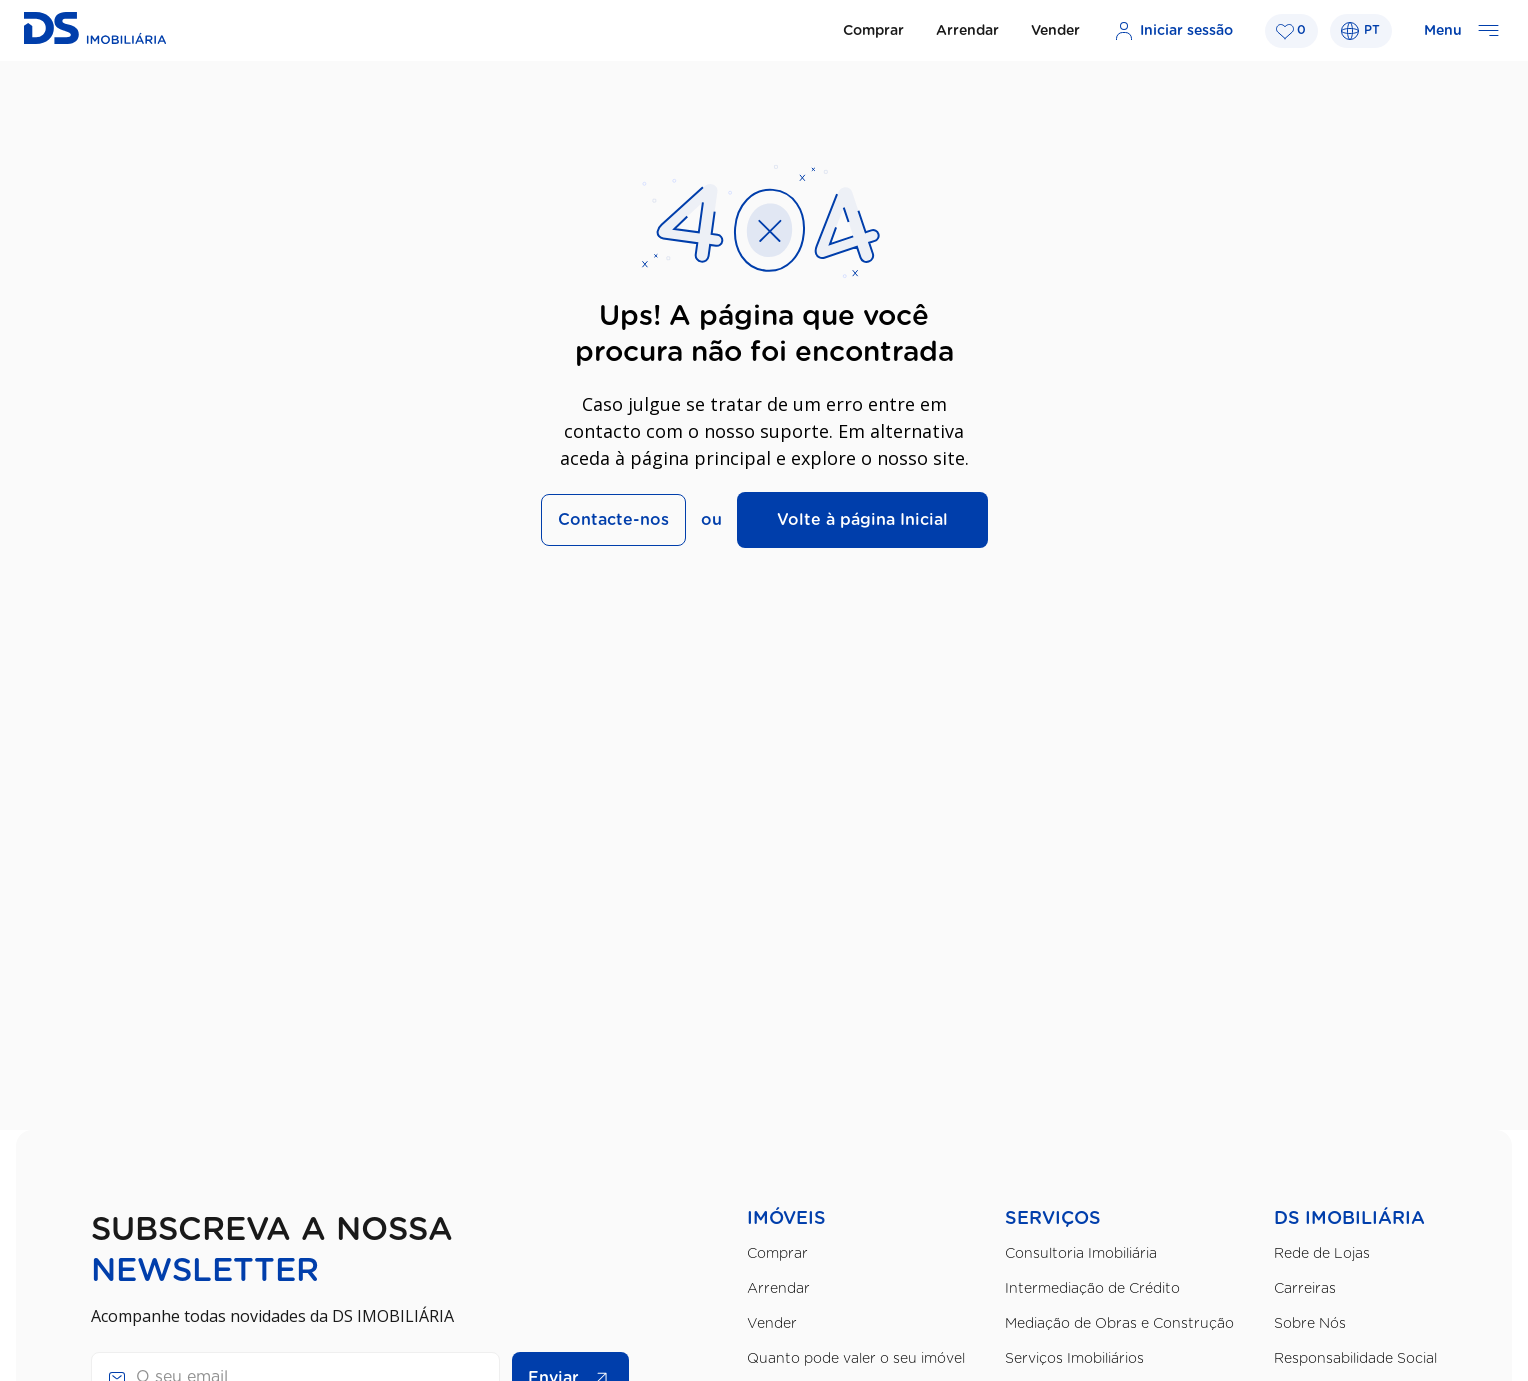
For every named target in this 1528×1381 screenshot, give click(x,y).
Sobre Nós (1310, 1324)
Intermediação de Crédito (1092, 1289)
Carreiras (1305, 1289)
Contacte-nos (613, 520)
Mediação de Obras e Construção (1119, 1324)
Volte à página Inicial (862, 520)
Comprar (873, 31)
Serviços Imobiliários (1074, 1359)
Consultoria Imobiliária (1081, 1254)
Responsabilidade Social (1355, 1359)
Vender (1055, 31)
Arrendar (967, 31)
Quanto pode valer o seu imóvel (856, 1359)
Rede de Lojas (1322, 1254)
